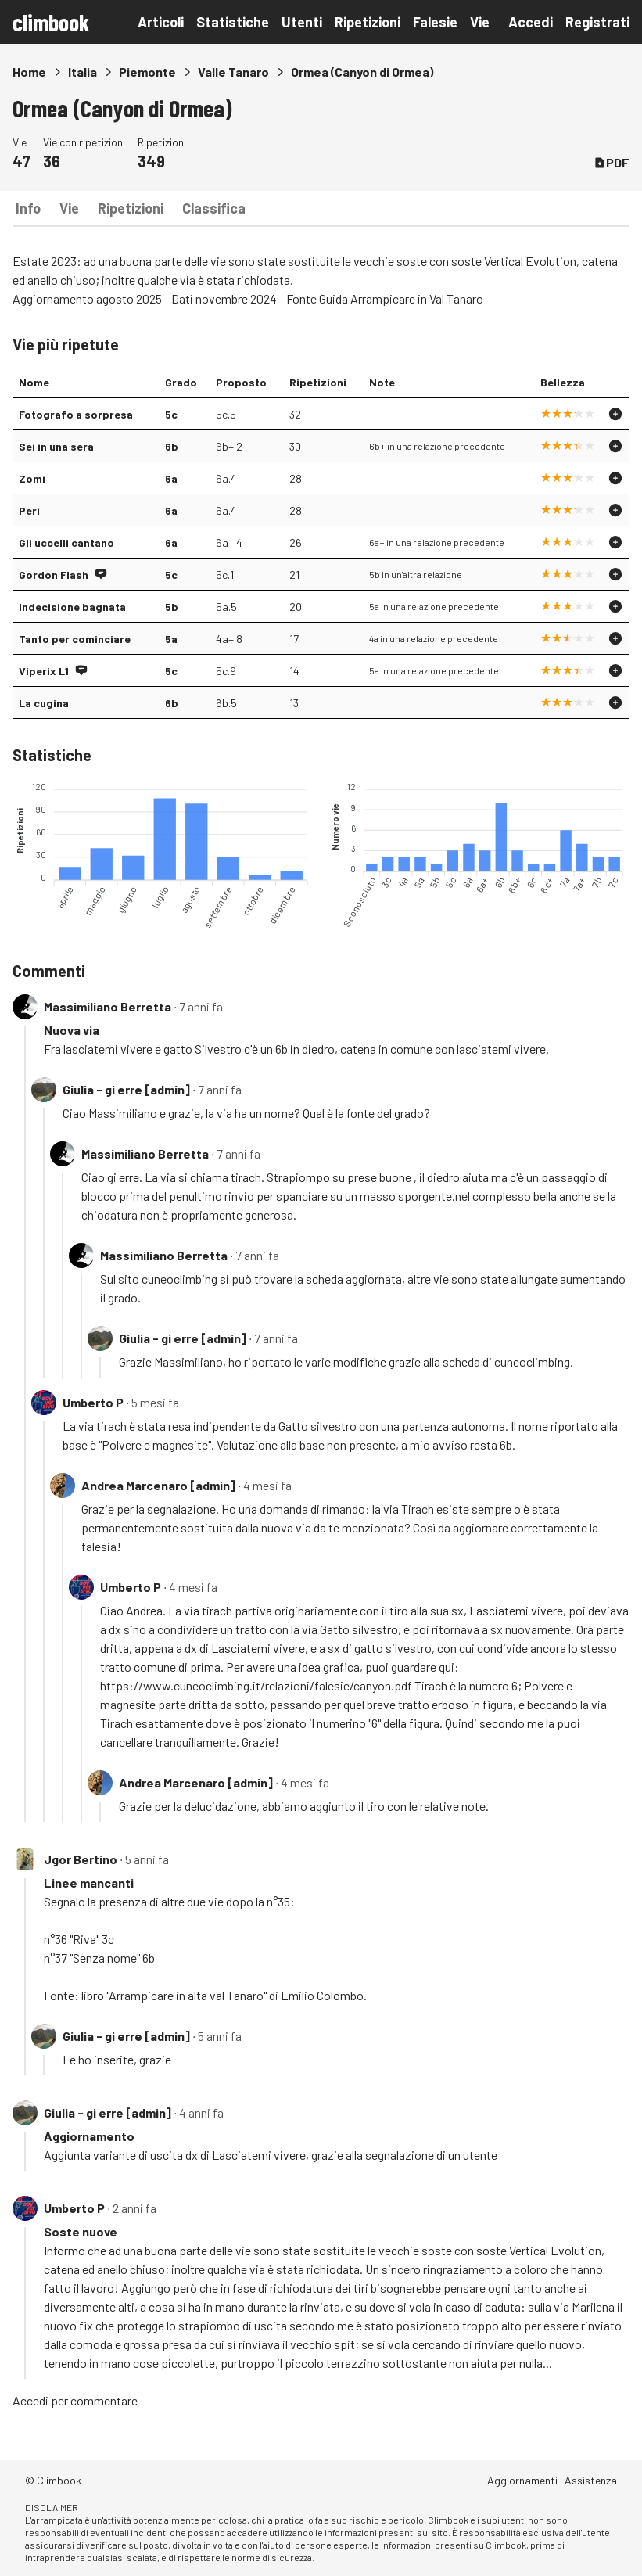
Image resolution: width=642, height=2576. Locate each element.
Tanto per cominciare (75, 638)
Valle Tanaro (233, 71)
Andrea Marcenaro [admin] (158, 1485)
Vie (480, 22)
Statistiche (232, 22)
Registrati (597, 22)
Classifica (214, 208)
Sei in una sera (56, 446)
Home (29, 71)
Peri (29, 510)
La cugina (44, 703)
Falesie (435, 22)
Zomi (32, 478)
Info (28, 208)
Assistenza (591, 2480)
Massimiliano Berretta (107, 1006)
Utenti (302, 22)
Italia (82, 71)
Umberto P (93, 1402)
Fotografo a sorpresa (76, 414)
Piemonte (147, 71)
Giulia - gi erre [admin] (126, 1089)
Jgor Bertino (80, 1859)
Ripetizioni (367, 22)
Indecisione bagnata (72, 606)
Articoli (161, 22)
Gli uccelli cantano (66, 542)
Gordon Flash (53, 574)
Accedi (530, 22)
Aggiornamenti (522, 2480)
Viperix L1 (44, 670)
